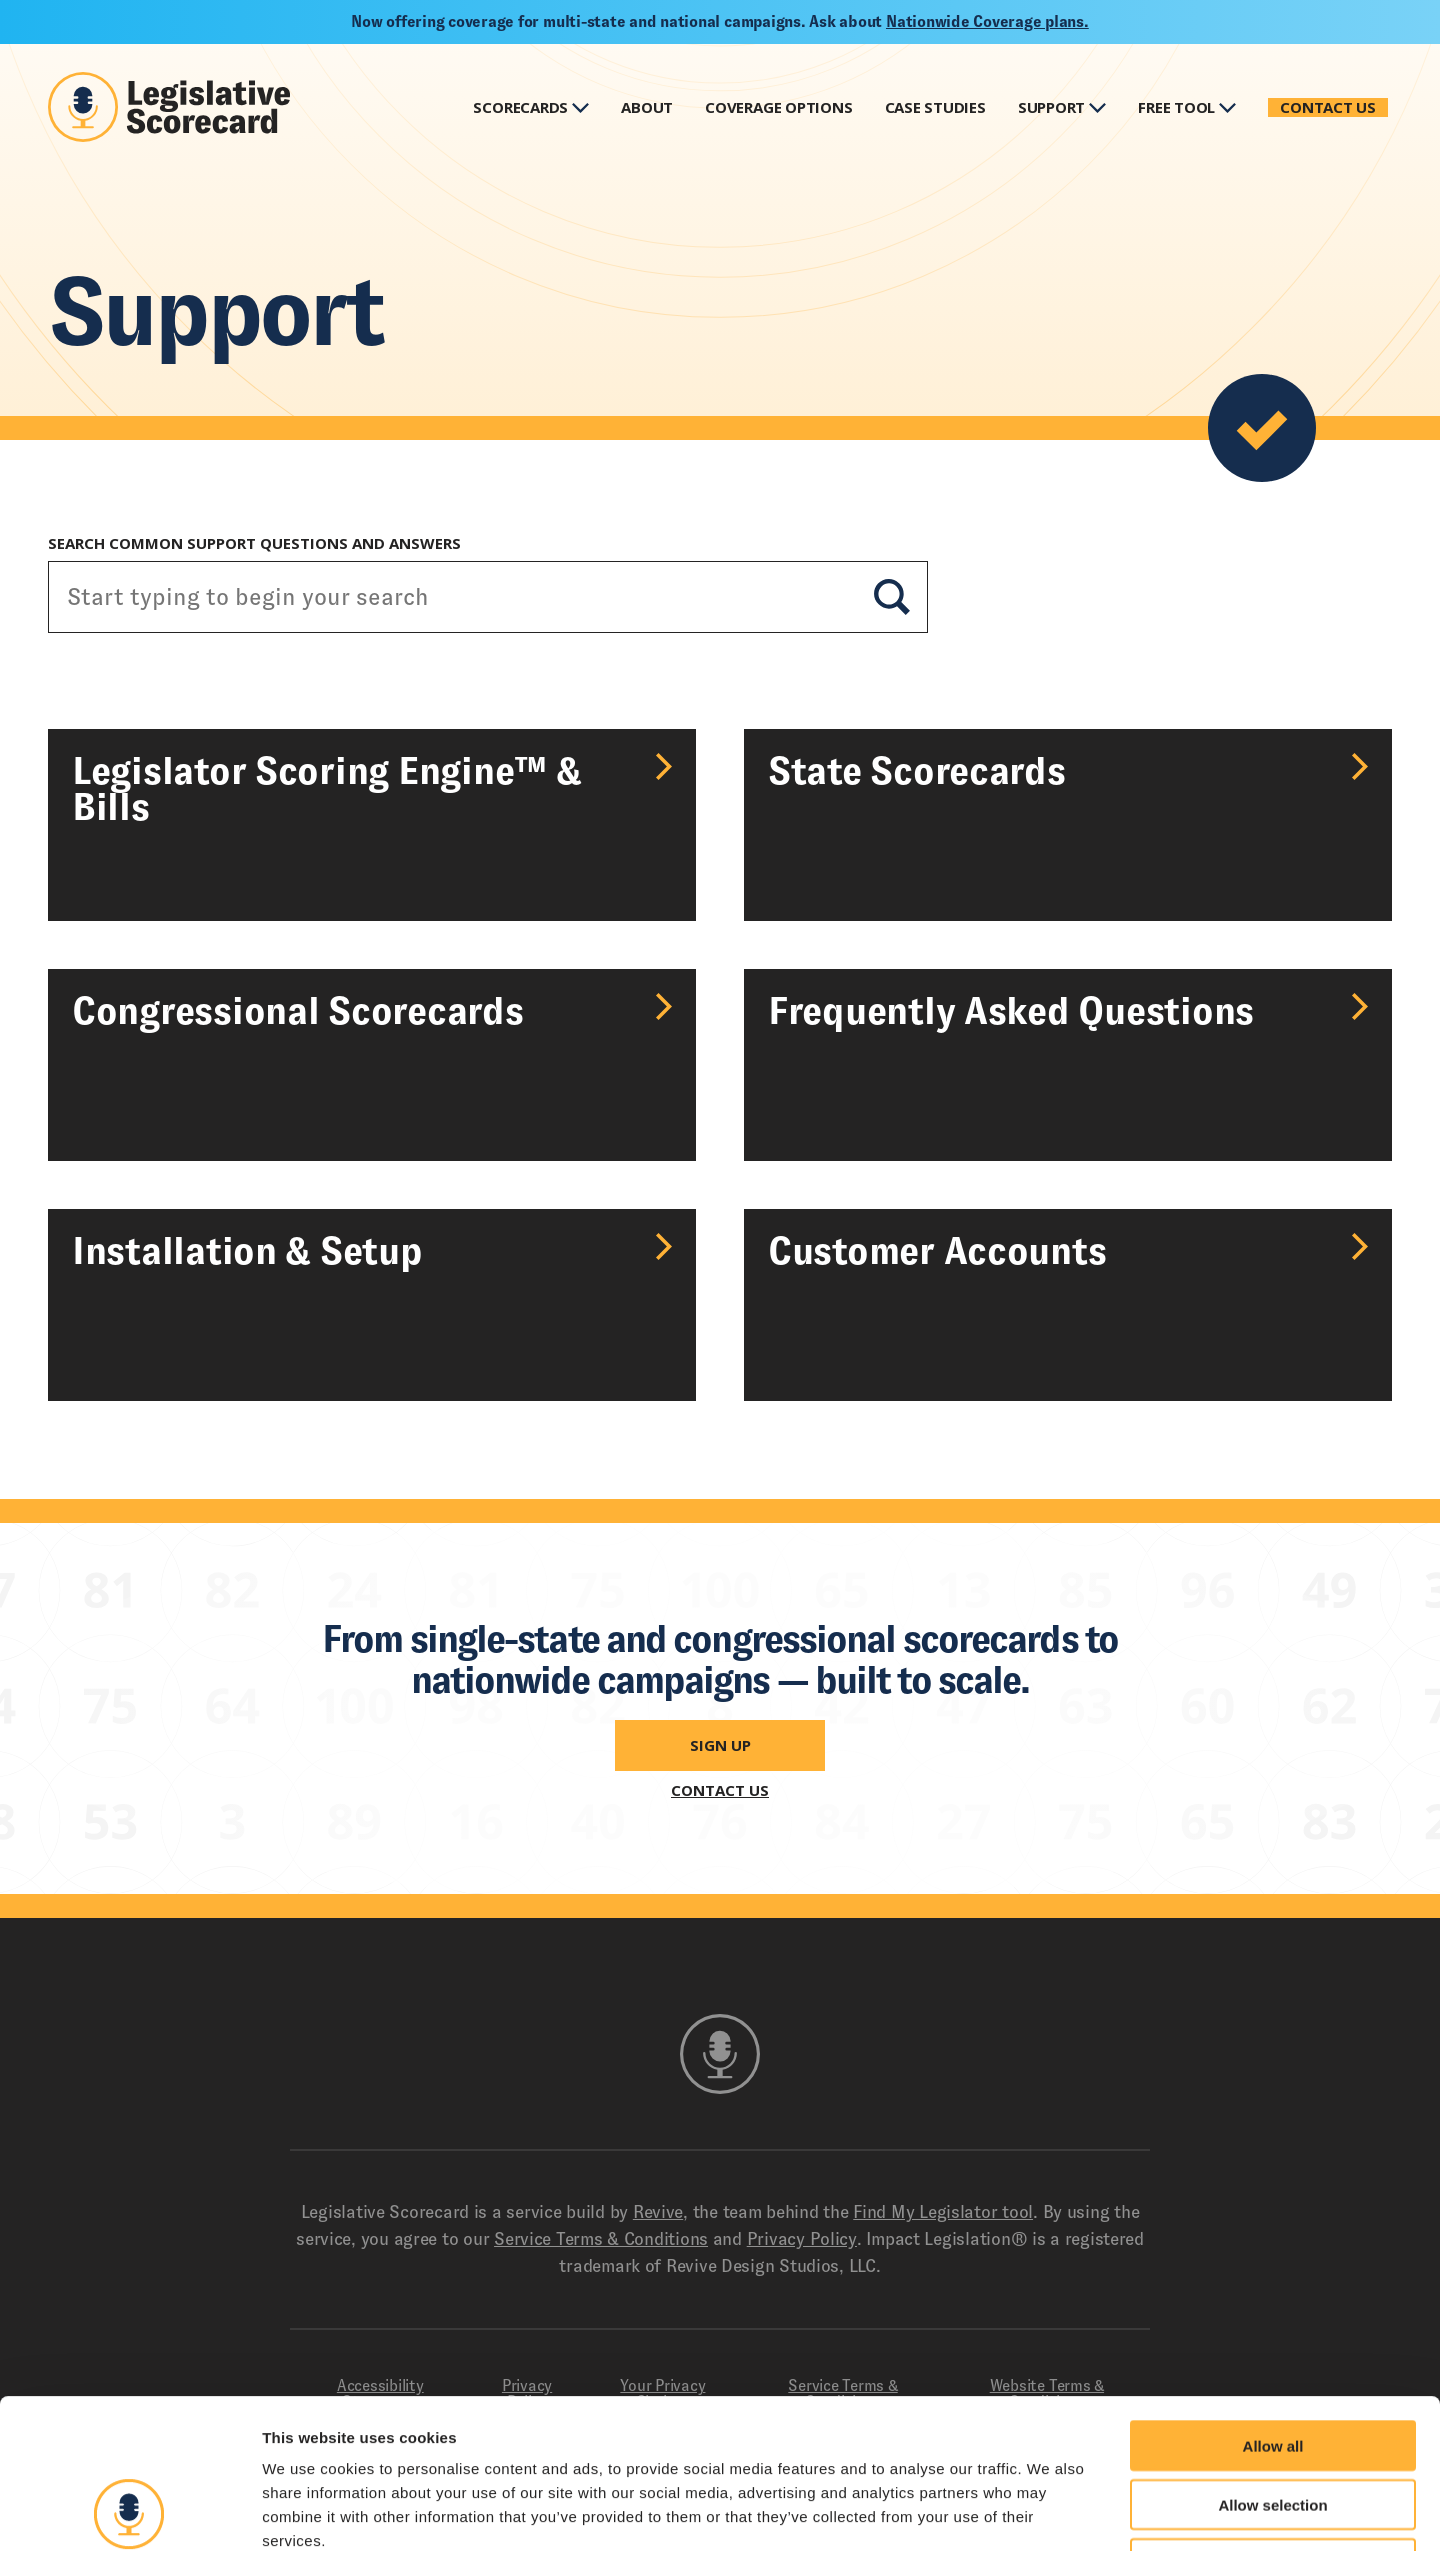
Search (892, 597)
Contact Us (1328, 107)
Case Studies (935, 107)
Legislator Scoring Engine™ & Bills (326, 789)
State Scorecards (917, 771)
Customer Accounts (937, 1251)
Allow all (1273, 2305)
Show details (1049, 2511)
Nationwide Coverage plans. (987, 21)
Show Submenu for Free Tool (1227, 107)
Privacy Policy (802, 2239)
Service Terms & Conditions (601, 2239)
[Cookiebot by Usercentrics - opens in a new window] (129, 2512)
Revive (658, 2212)
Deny (1273, 2423)
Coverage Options (778, 107)
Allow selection (1272, 2364)
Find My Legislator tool (943, 2212)
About (647, 107)
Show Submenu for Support (1097, 107)
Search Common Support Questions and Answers (254, 543)
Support (1051, 107)
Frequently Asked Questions (1011, 1011)
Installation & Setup (247, 1251)
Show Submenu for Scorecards (580, 107)
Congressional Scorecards (298, 1011)
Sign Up (720, 1745)
